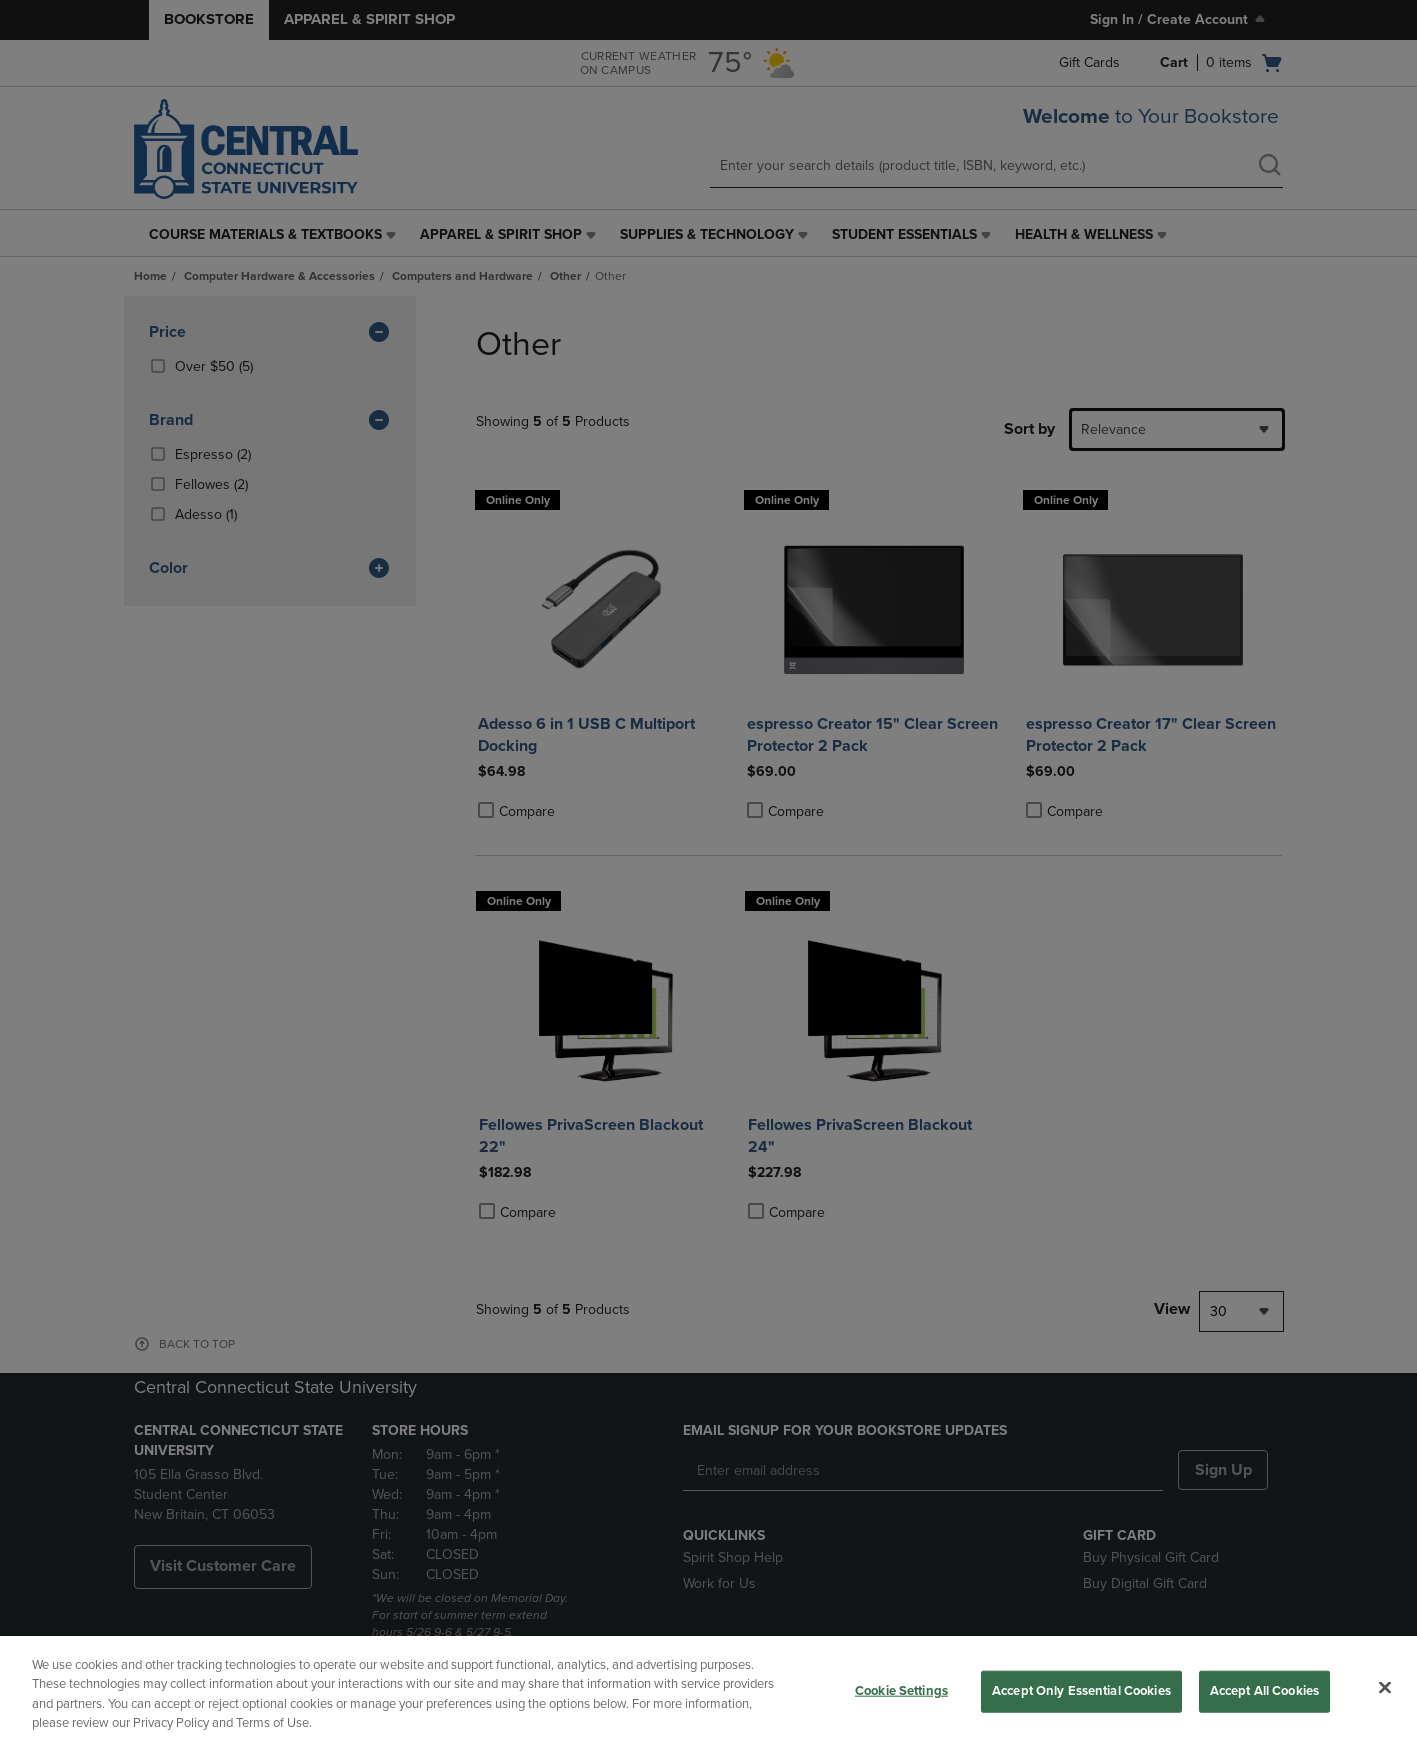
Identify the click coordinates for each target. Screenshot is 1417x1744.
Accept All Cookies (1264, 1691)
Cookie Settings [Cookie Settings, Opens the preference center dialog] (901, 1691)
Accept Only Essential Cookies (1081, 1691)
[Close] (1385, 1687)
